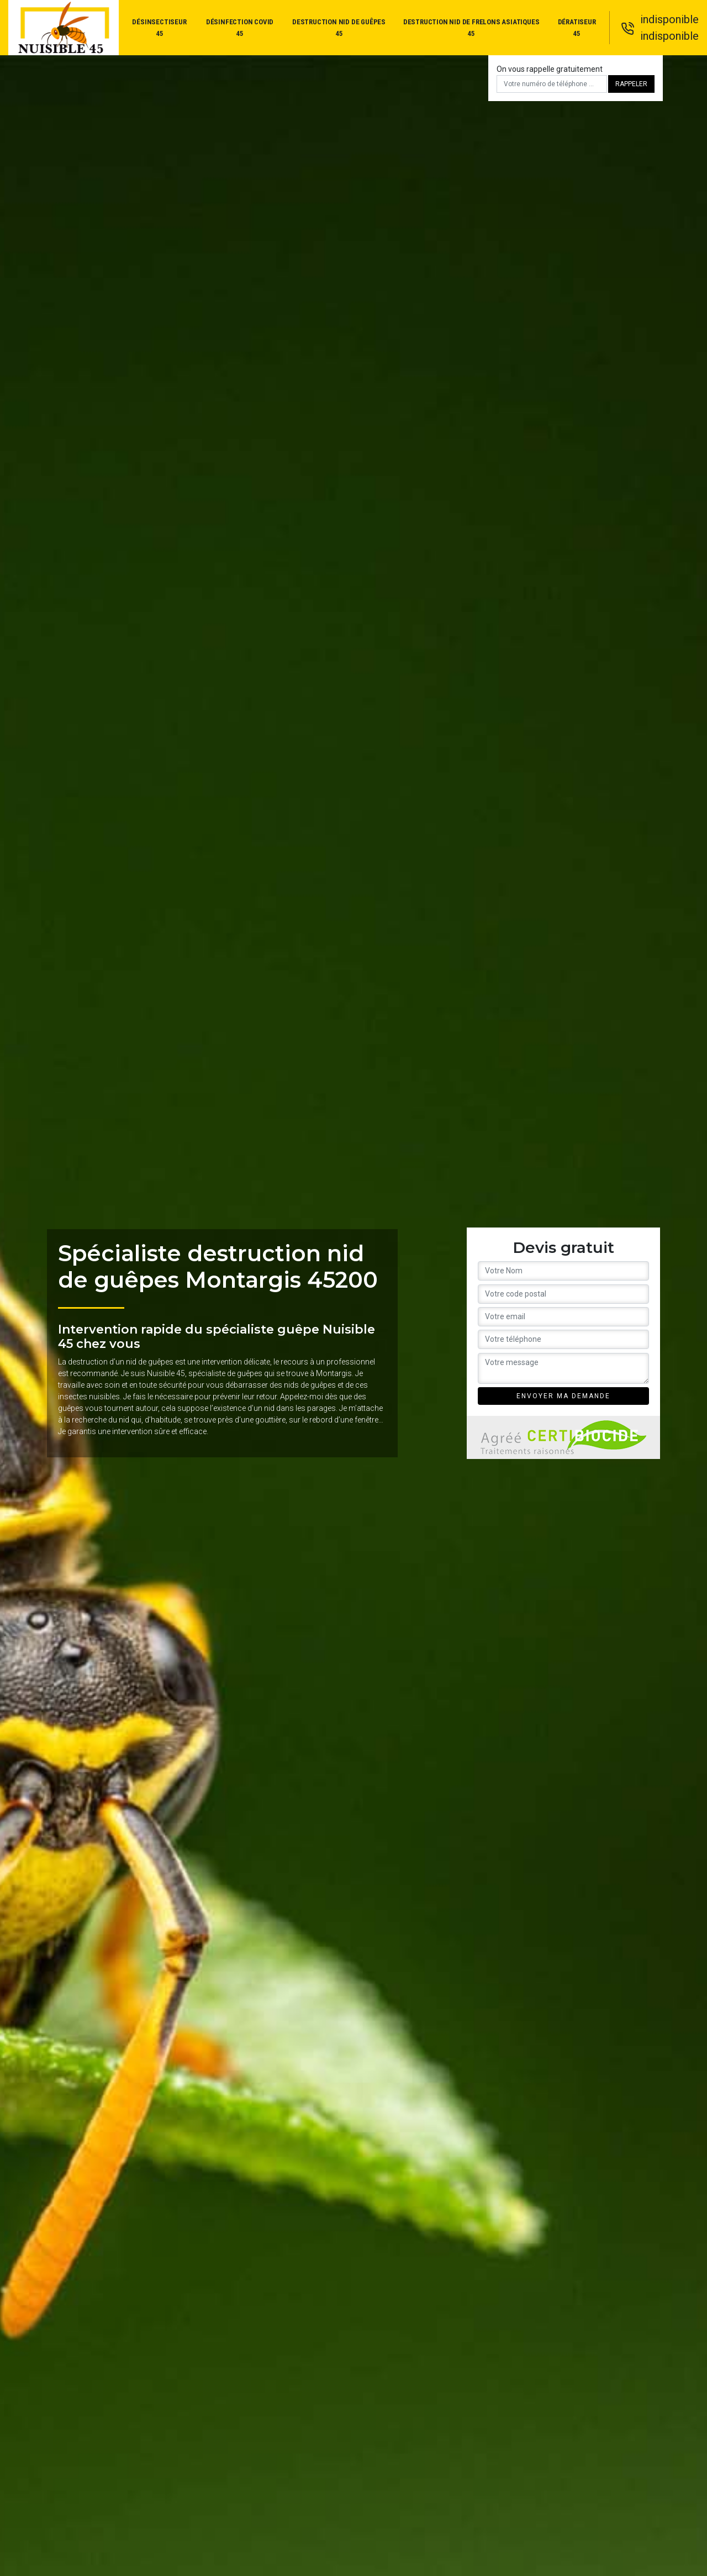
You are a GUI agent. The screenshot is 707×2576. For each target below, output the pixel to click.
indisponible (669, 19)
